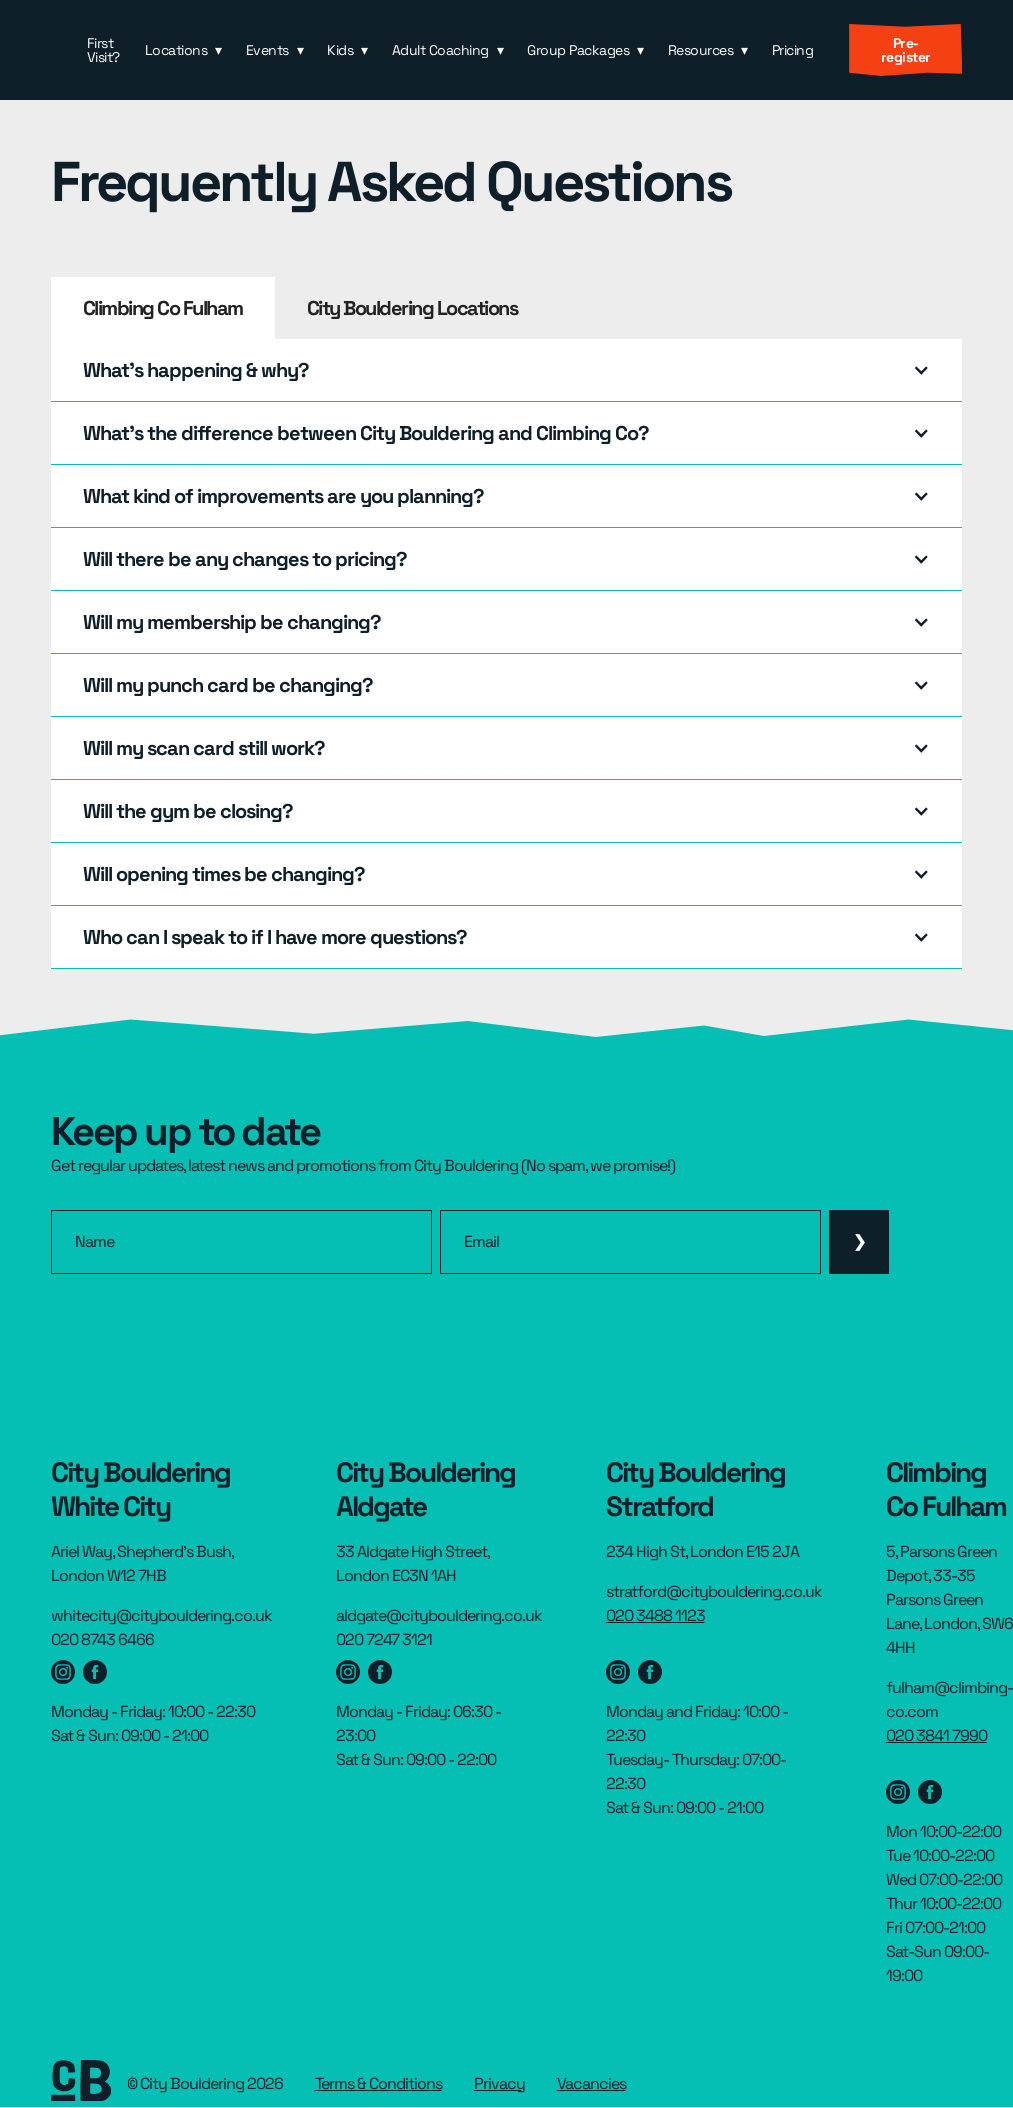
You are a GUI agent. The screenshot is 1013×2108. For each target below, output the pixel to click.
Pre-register (906, 50)
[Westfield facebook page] (95, 1672)
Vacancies (591, 2083)
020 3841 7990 (936, 1735)
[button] (183, 50)
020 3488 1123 (655, 1615)
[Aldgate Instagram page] (348, 1672)
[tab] (163, 308)
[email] (630, 1242)
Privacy (499, 2083)
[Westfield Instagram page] (63, 1672)
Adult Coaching (440, 50)
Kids (340, 50)
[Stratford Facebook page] (650, 1672)
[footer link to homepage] (81, 2084)
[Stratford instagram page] (618, 1672)
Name (94, 1242)
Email (481, 1242)
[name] (241, 1242)
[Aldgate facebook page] (380, 1672)
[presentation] (203, 1329)
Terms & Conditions (378, 2083)
